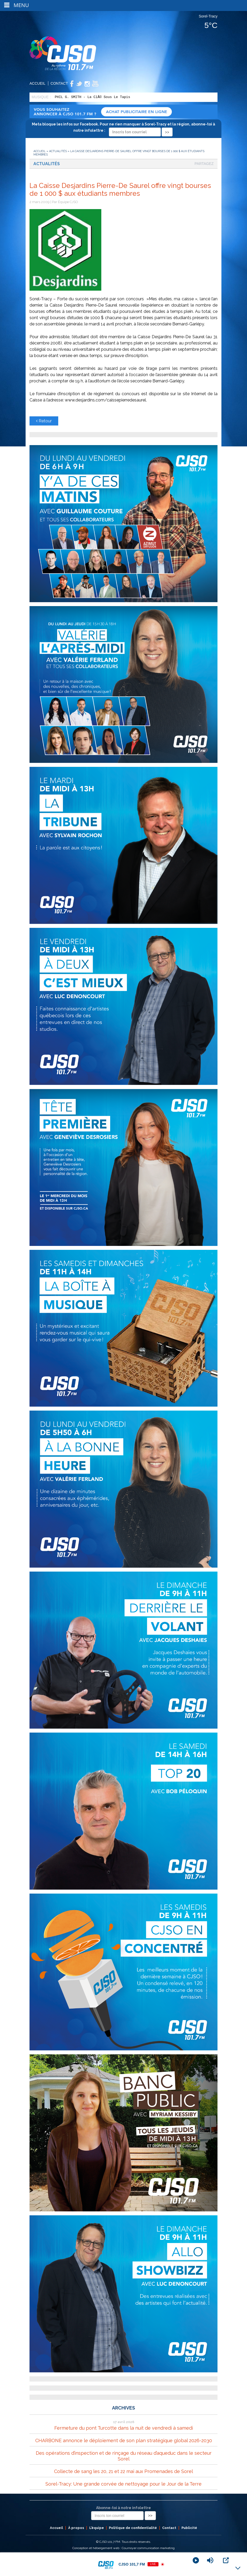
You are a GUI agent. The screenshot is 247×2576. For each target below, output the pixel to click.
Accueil (37, 83)
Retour (44, 420)
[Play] (196, 2560)
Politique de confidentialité (133, 2528)
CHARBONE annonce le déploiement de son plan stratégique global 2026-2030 (123, 2440)
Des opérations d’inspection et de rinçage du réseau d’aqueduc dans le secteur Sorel (123, 2456)
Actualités (58, 151)
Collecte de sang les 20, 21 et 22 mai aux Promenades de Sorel (123, 2471)
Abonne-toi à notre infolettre (123, 2508)
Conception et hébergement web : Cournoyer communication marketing (123, 2548)
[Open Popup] (226, 2560)
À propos (76, 2528)
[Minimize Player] (238, 2568)
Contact (59, 83)
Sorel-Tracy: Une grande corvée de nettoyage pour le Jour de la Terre (123, 2484)
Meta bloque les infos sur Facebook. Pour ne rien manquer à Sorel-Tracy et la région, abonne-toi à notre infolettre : (123, 128)
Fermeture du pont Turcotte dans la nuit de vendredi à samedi (123, 2428)
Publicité (189, 2528)
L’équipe (96, 2528)
